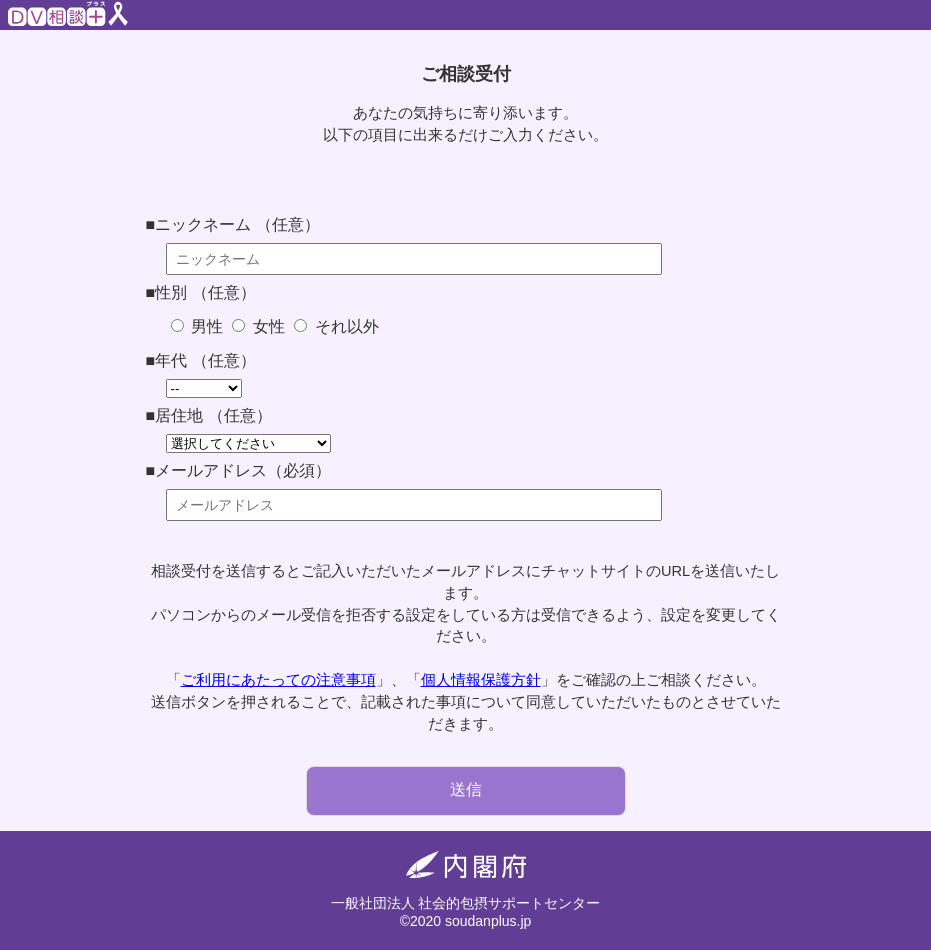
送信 (466, 789)
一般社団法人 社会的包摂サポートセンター (466, 903)
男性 (205, 326)
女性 (266, 326)
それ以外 (344, 326)
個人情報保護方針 (481, 680)
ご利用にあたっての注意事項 (278, 680)
